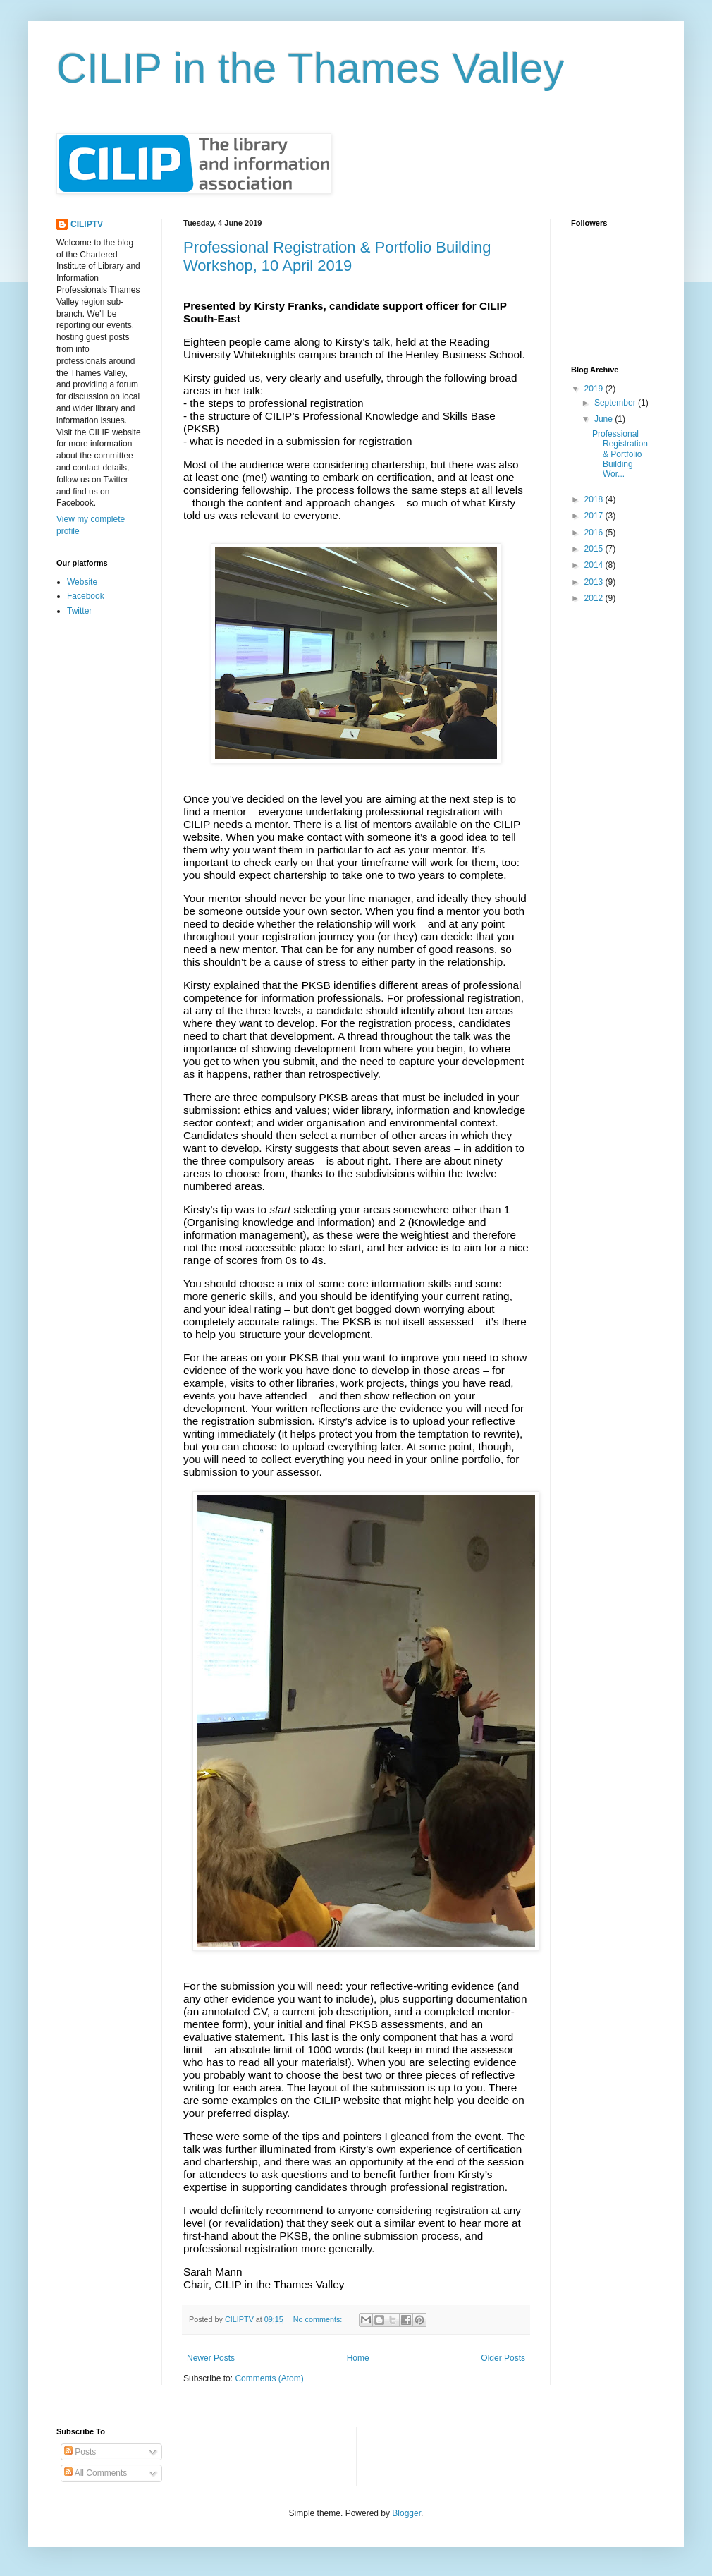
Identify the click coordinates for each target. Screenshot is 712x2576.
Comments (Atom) (269, 2378)
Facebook (85, 596)
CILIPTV (86, 224)
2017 (595, 516)
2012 (595, 598)
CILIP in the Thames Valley (310, 68)
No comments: (319, 2319)
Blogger (406, 2513)
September (616, 403)
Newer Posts (211, 2358)
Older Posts (503, 2358)
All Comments (95, 2473)
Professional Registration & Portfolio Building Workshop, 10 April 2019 (337, 256)
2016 (595, 532)
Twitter (79, 611)
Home (358, 2358)
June (604, 419)
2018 (595, 499)
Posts (80, 2452)
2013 (595, 582)
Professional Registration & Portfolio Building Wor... (620, 454)
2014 (595, 565)
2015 (595, 549)
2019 (595, 389)
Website (82, 582)
